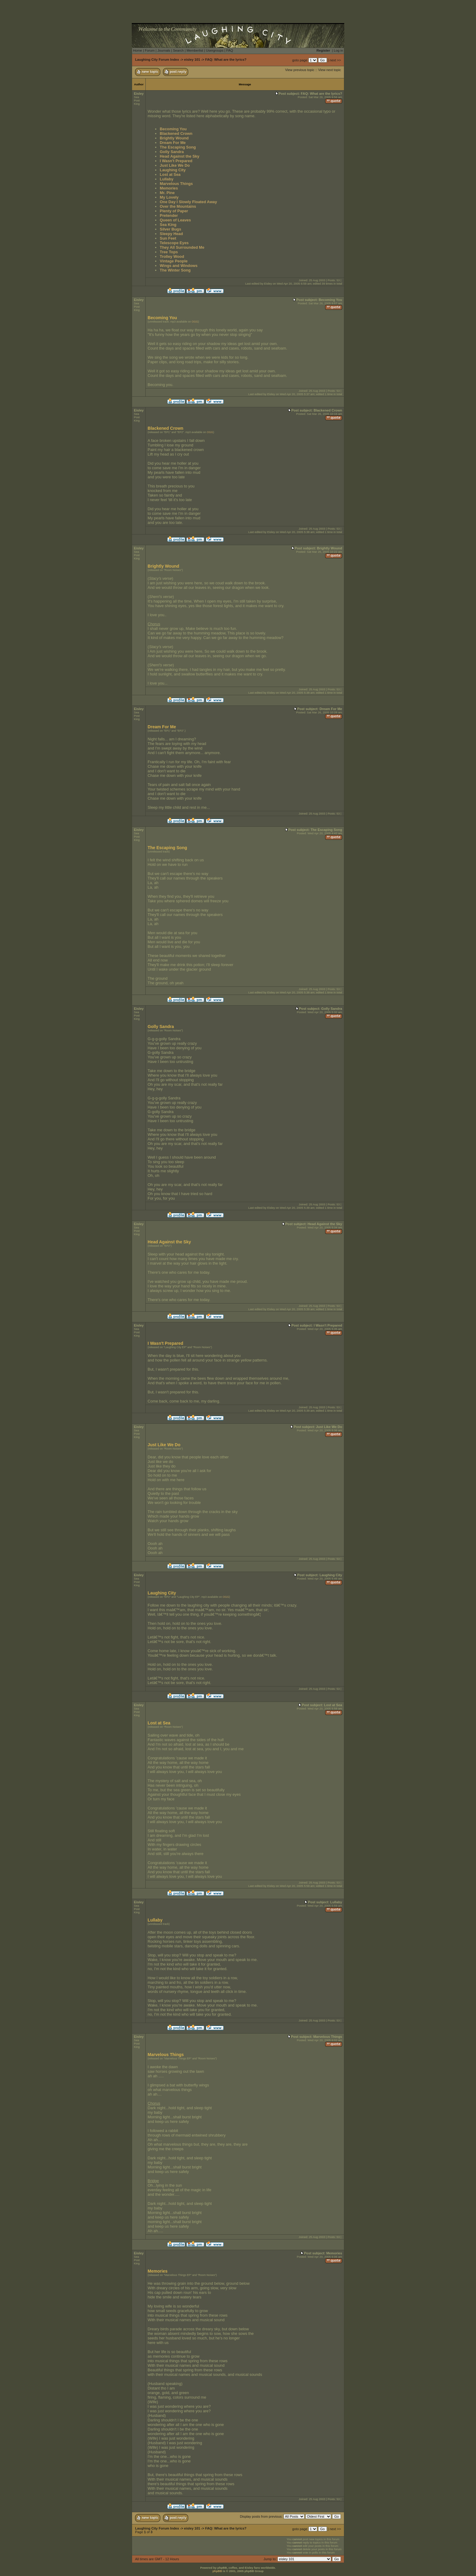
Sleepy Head (171, 233)
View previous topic (299, 70)
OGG (195, 321)
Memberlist (194, 50)
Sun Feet (168, 238)
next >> (335, 60)
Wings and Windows (178, 265)
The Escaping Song (178, 147)
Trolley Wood (172, 256)
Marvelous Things (176, 183)
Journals (163, 50)
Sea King (168, 224)
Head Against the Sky (179, 156)
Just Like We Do (175, 165)
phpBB (217, 2571)
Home (137, 50)
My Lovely (169, 197)
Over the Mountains (178, 206)
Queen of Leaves (175, 220)
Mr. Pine (167, 192)
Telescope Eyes (174, 243)
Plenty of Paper (174, 211)
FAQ (229, 50)
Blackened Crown (176, 133)
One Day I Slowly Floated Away (188, 202)
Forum (150, 50)
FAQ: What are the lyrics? (225, 59)
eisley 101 (192, 59)
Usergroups (214, 50)
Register (323, 50)
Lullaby (166, 179)
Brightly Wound (174, 138)
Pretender (169, 215)
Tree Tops (169, 252)
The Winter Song (175, 270)
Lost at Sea (170, 174)
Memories (169, 188)
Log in (338, 50)
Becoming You (173, 129)
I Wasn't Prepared (176, 161)
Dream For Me (172, 142)
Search (178, 50)
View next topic (329, 70)
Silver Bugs (170, 229)
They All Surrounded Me (182, 247)
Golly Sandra (172, 151)
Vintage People (174, 261)
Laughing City (172, 170)
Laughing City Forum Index (157, 59)
